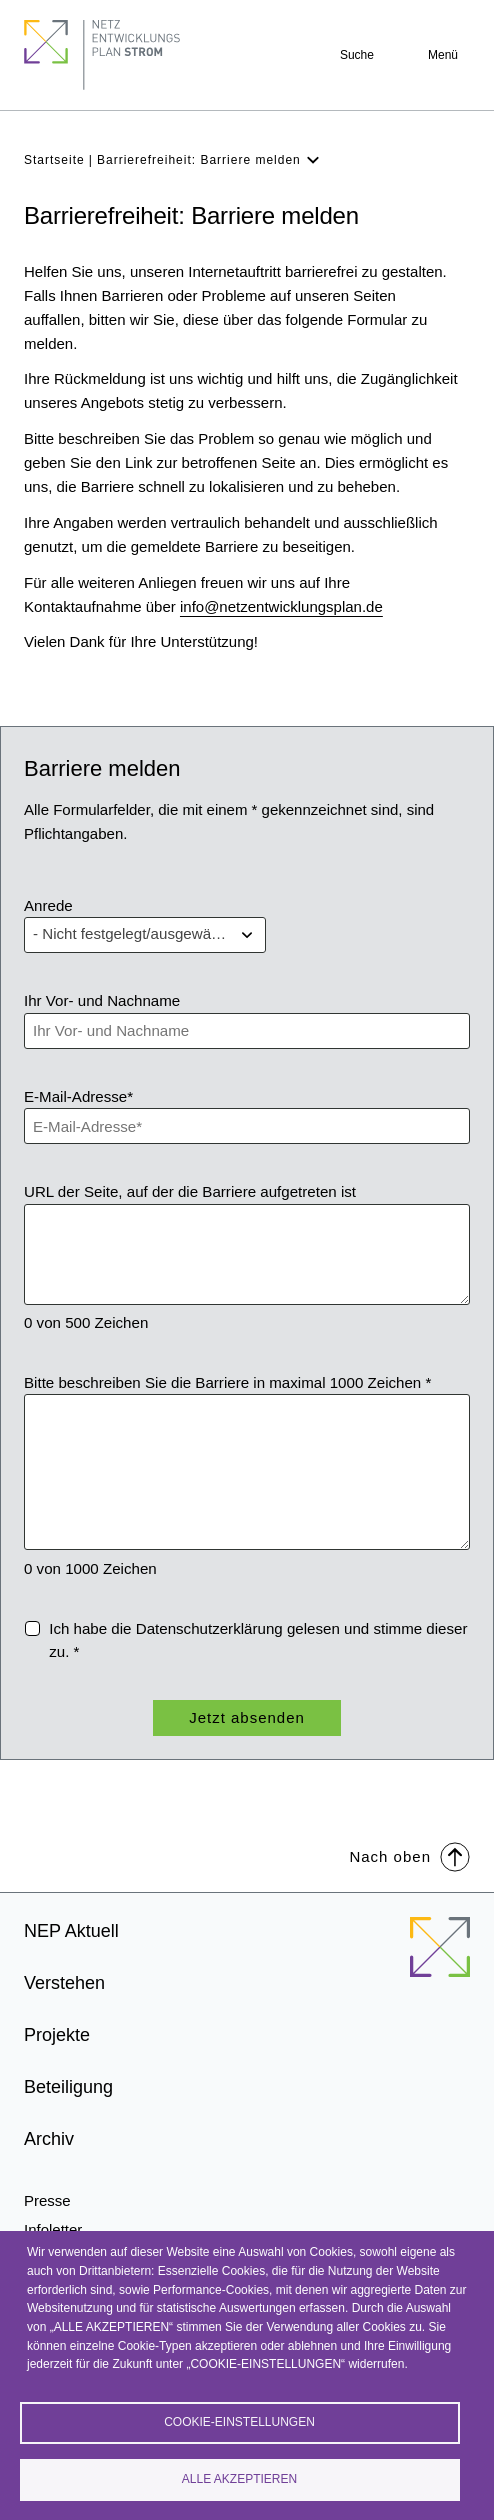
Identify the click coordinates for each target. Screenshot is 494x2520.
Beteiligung (68, 2087)
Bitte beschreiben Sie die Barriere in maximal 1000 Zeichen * (227, 1382)
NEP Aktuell (71, 1931)
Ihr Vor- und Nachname (102, 1000)
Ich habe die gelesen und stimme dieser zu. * (258, 1640)
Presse (47, 2200)
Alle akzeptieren (239, 2479)
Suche (357, 55)
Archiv (49, 2139)
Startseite (54, 160)
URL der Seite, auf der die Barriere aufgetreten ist (190, 1191)
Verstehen (64, 1983)
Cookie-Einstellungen (239, 2422)
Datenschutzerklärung (209, 1628)
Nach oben (409, 1855)
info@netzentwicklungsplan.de (281, 606)
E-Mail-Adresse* (78, 1096)
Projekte (57, 2035)
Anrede (48, 905)
